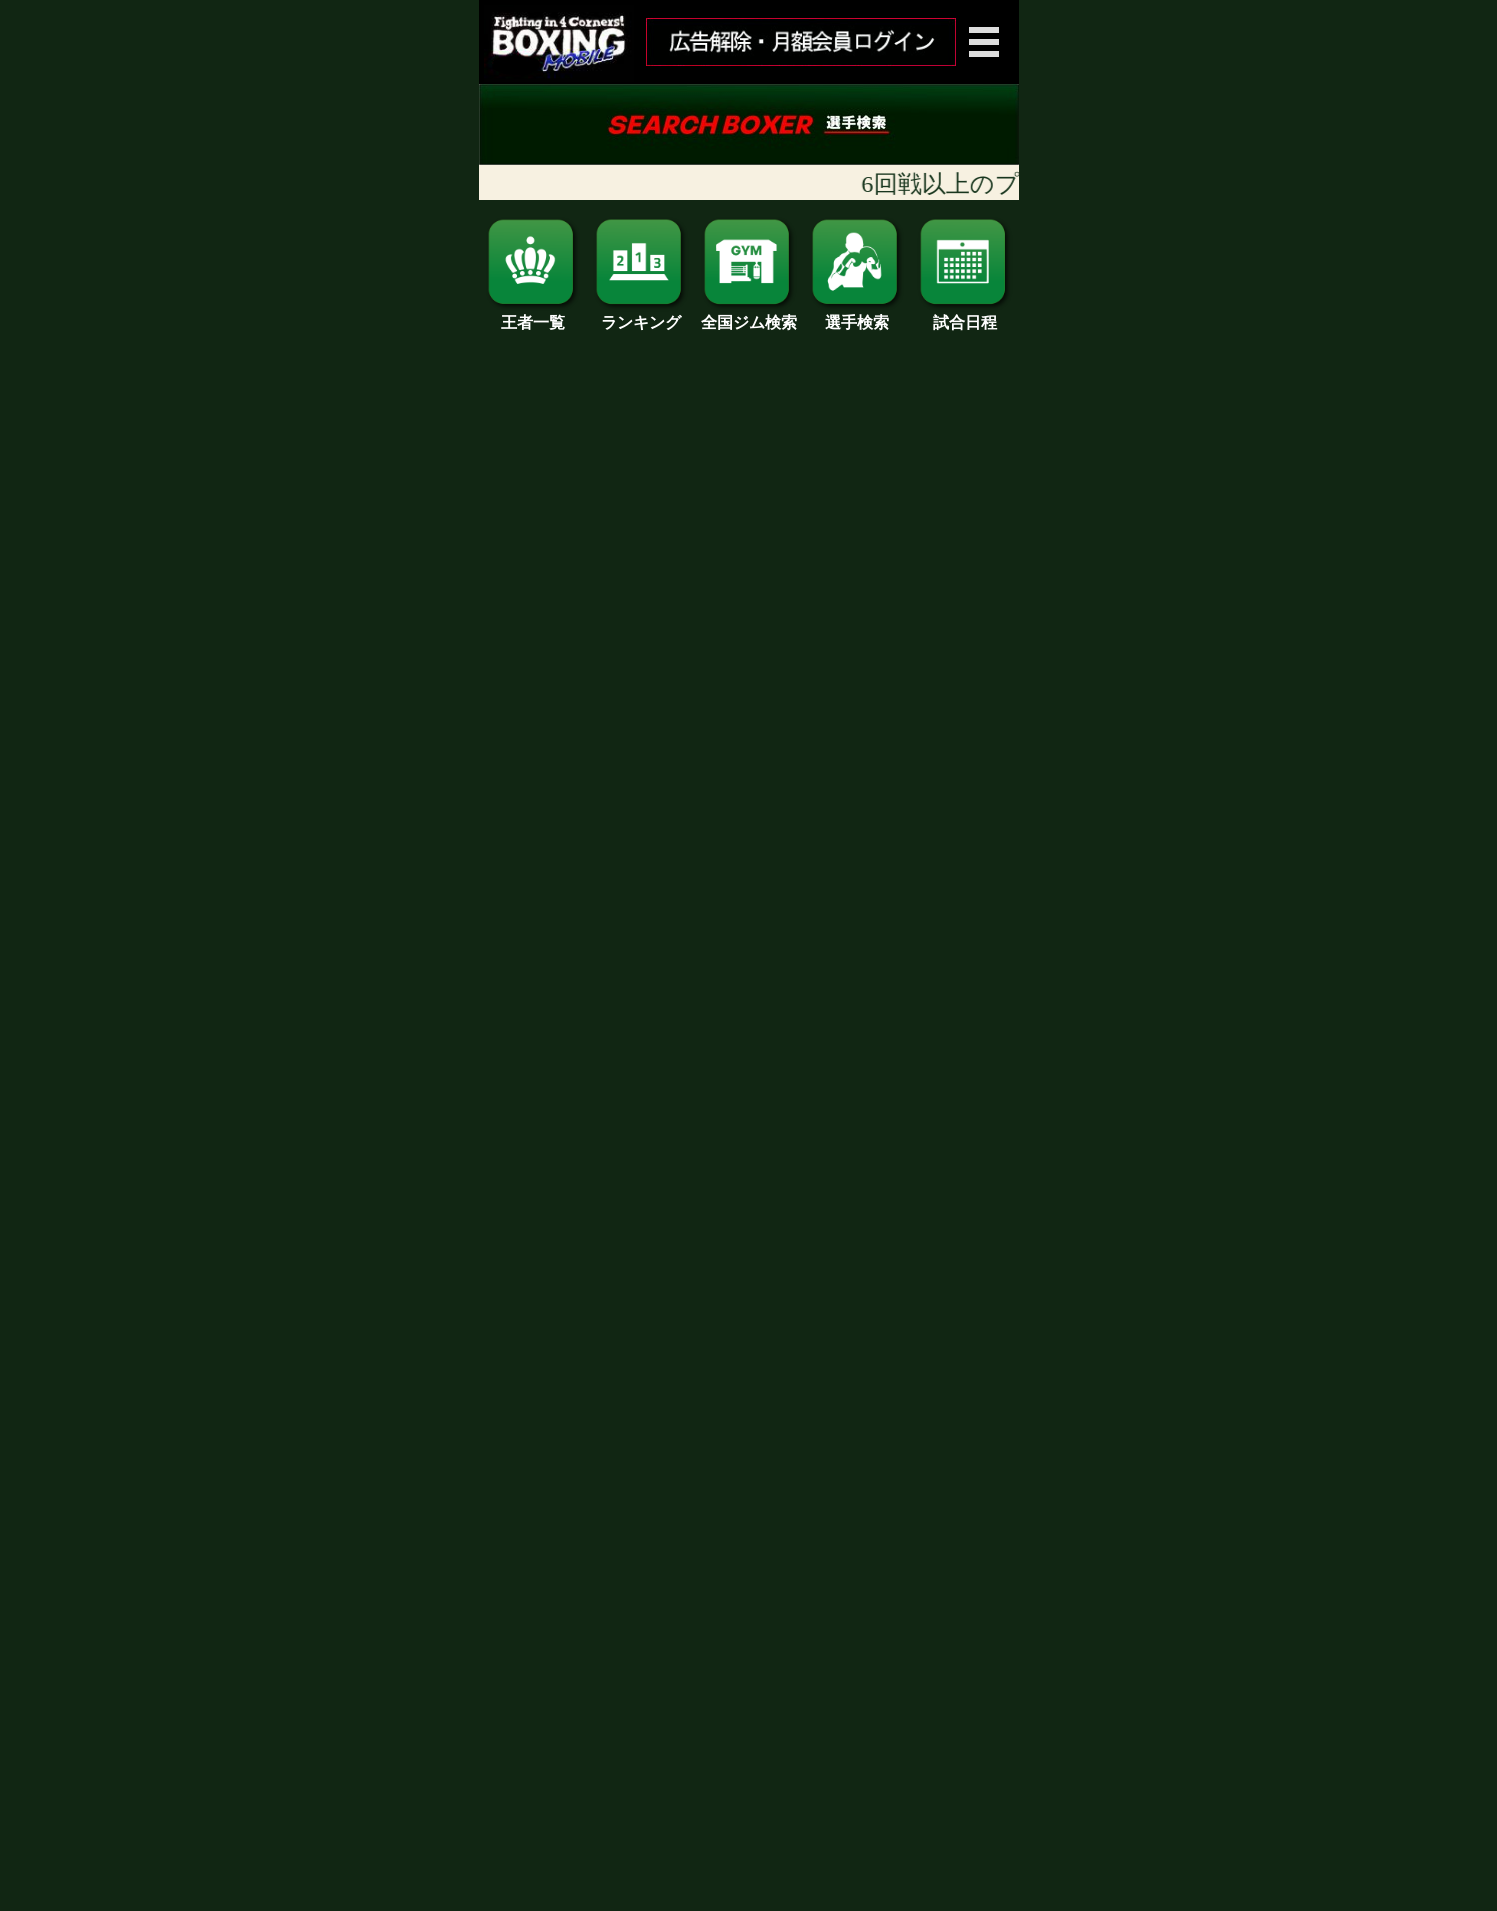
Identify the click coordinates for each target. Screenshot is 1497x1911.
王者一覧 (533, 315)
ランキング (641, 315)
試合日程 (965, 315)
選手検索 (857, 315)
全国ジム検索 (749, 315)
